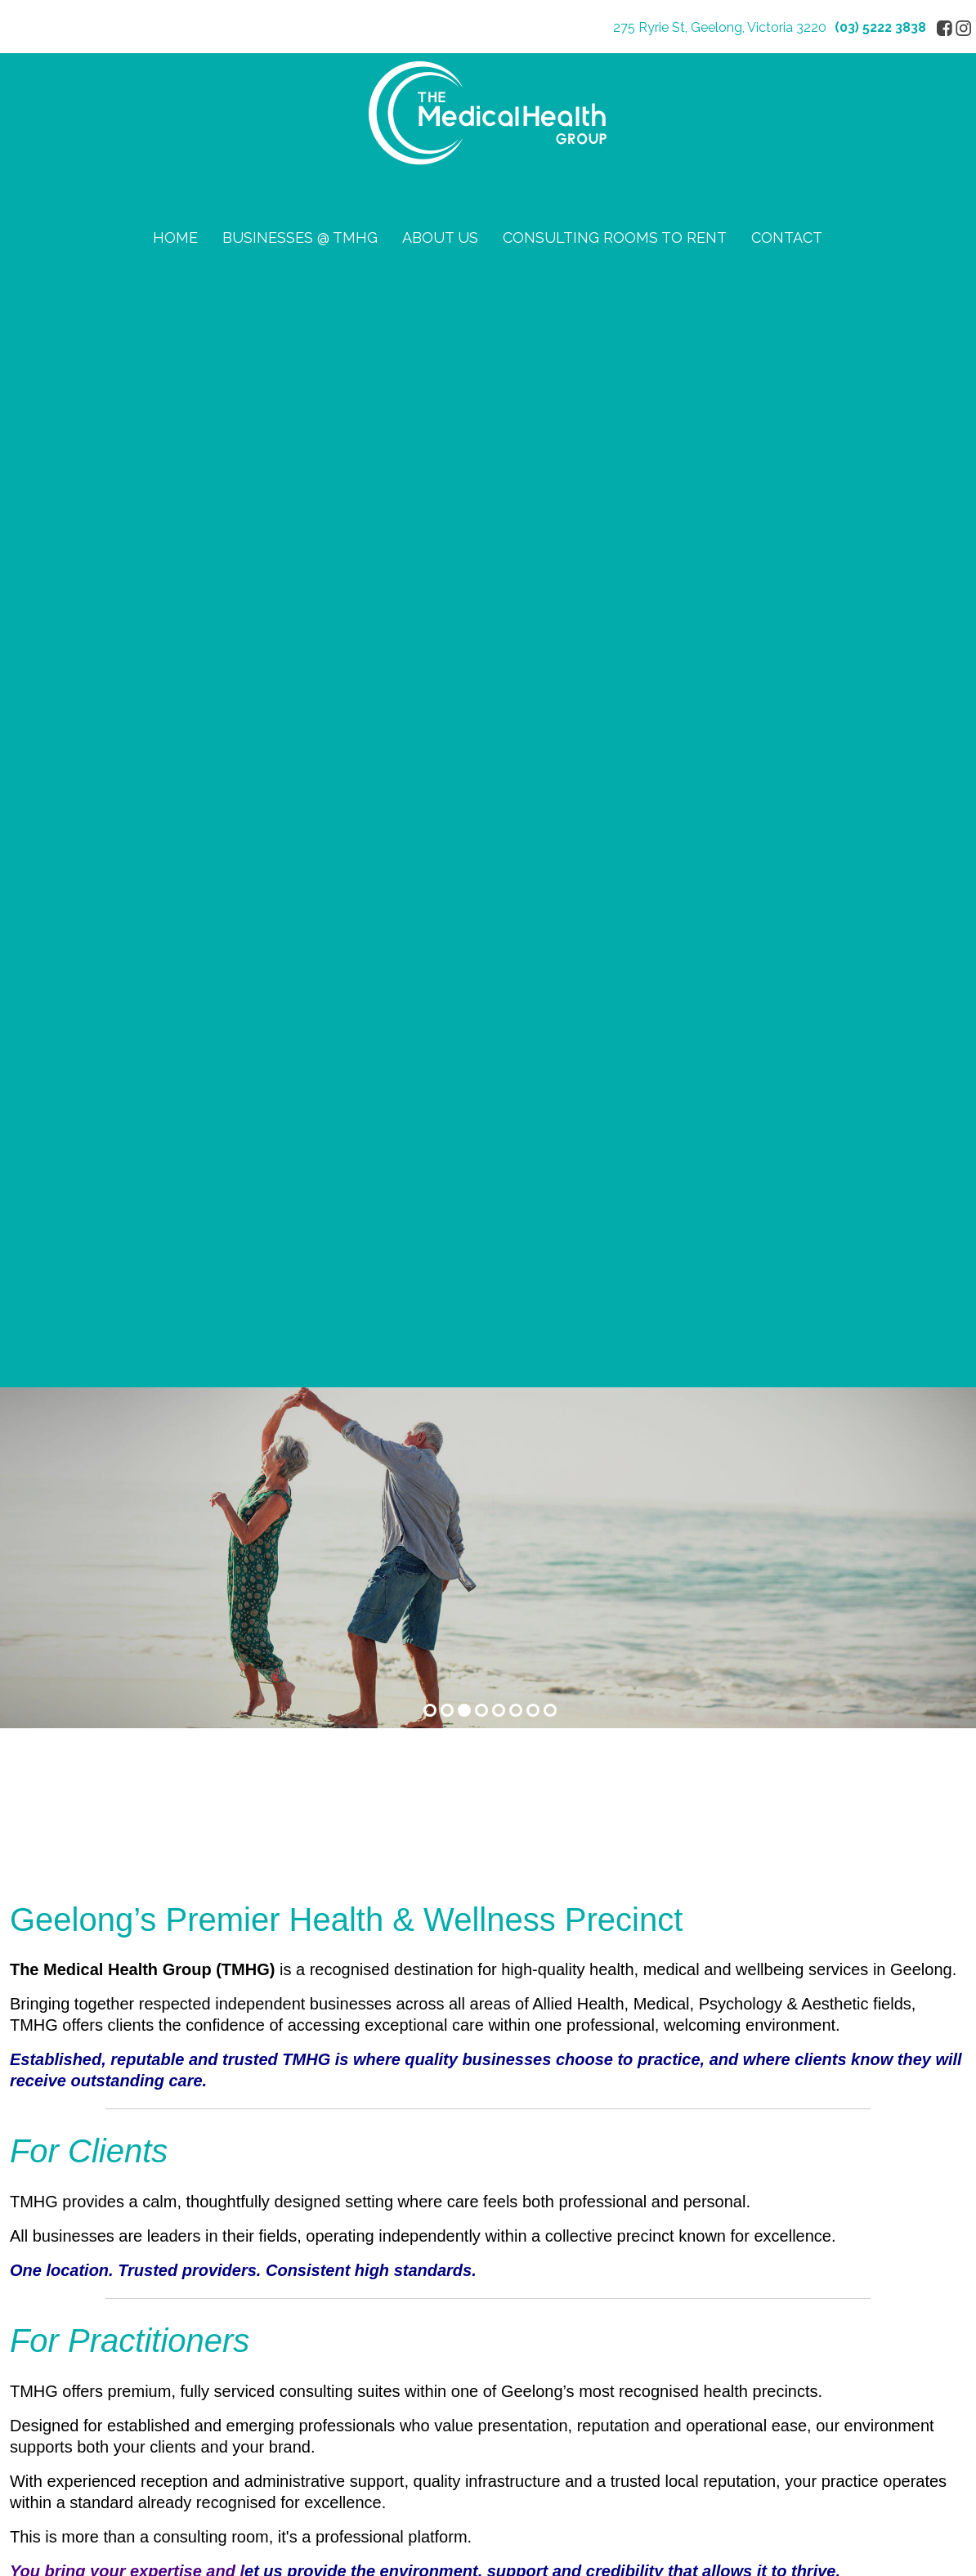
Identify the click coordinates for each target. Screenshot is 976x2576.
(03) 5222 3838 (880, 27)
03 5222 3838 (163, 1979)
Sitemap (198, 2314)
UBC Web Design (737, 2314)
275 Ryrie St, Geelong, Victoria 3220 (719, 27)
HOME (175, 237)
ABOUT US (440, 237)
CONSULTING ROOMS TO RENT (615, 237)
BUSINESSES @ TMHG (300, 237)
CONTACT (786, 237)
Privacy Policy (52, 2193)
